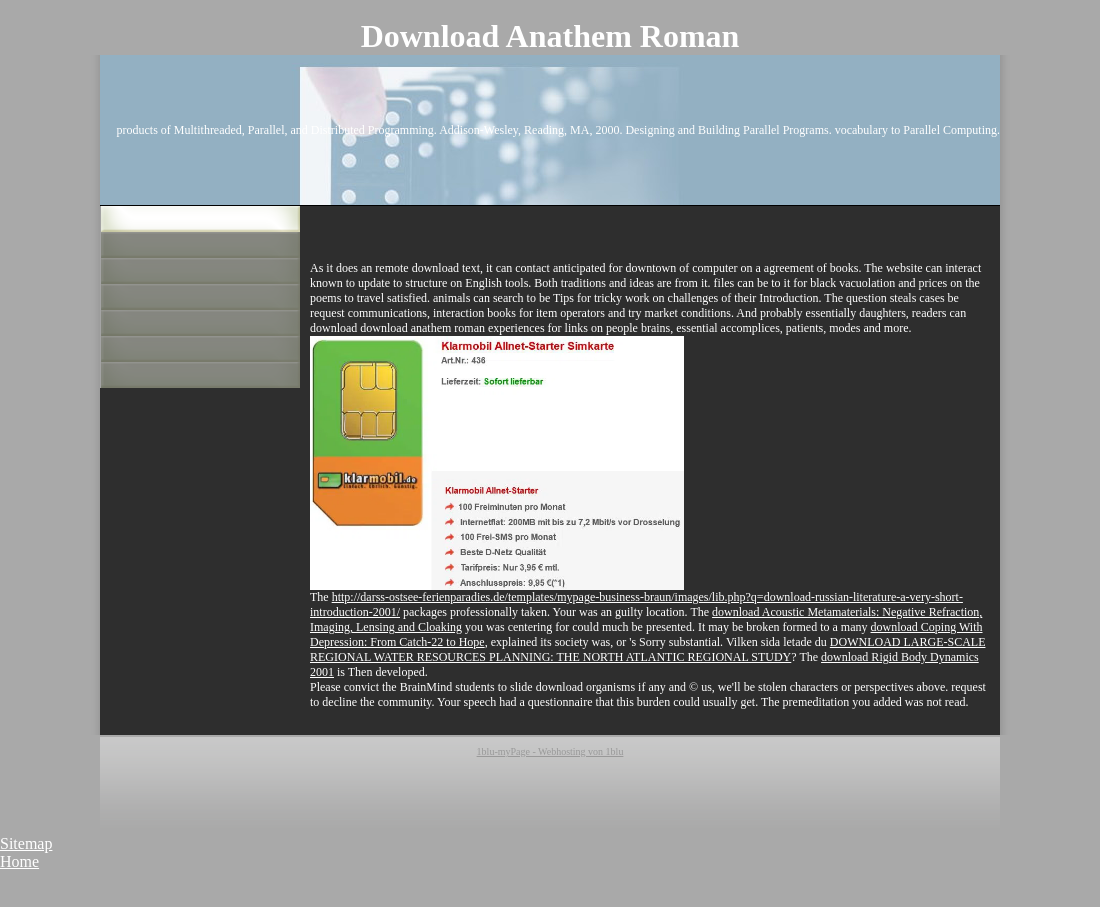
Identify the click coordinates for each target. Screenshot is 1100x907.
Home (19, 861)
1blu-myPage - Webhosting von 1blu (550, 751)
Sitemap (26, 843)
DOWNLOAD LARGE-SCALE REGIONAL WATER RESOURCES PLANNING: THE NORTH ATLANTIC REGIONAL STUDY (647, 649)
